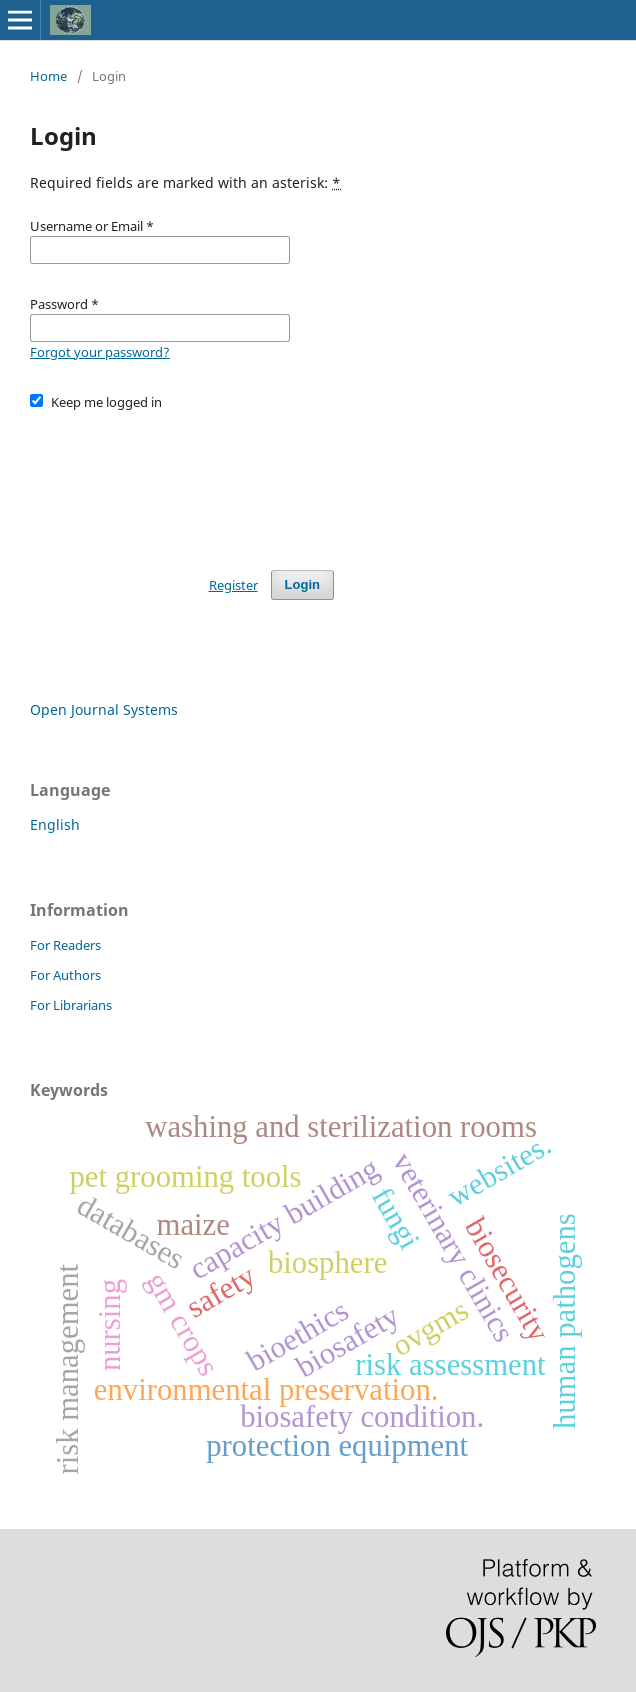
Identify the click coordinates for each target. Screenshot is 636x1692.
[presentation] (182, 481)
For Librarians (71, 1005)
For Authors (65, 975)
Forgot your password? (100, 352)
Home (48, 76)
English (55, 824)
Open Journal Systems (104, 709)
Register (233, 585)
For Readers (65, 945)
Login (302, 584)
